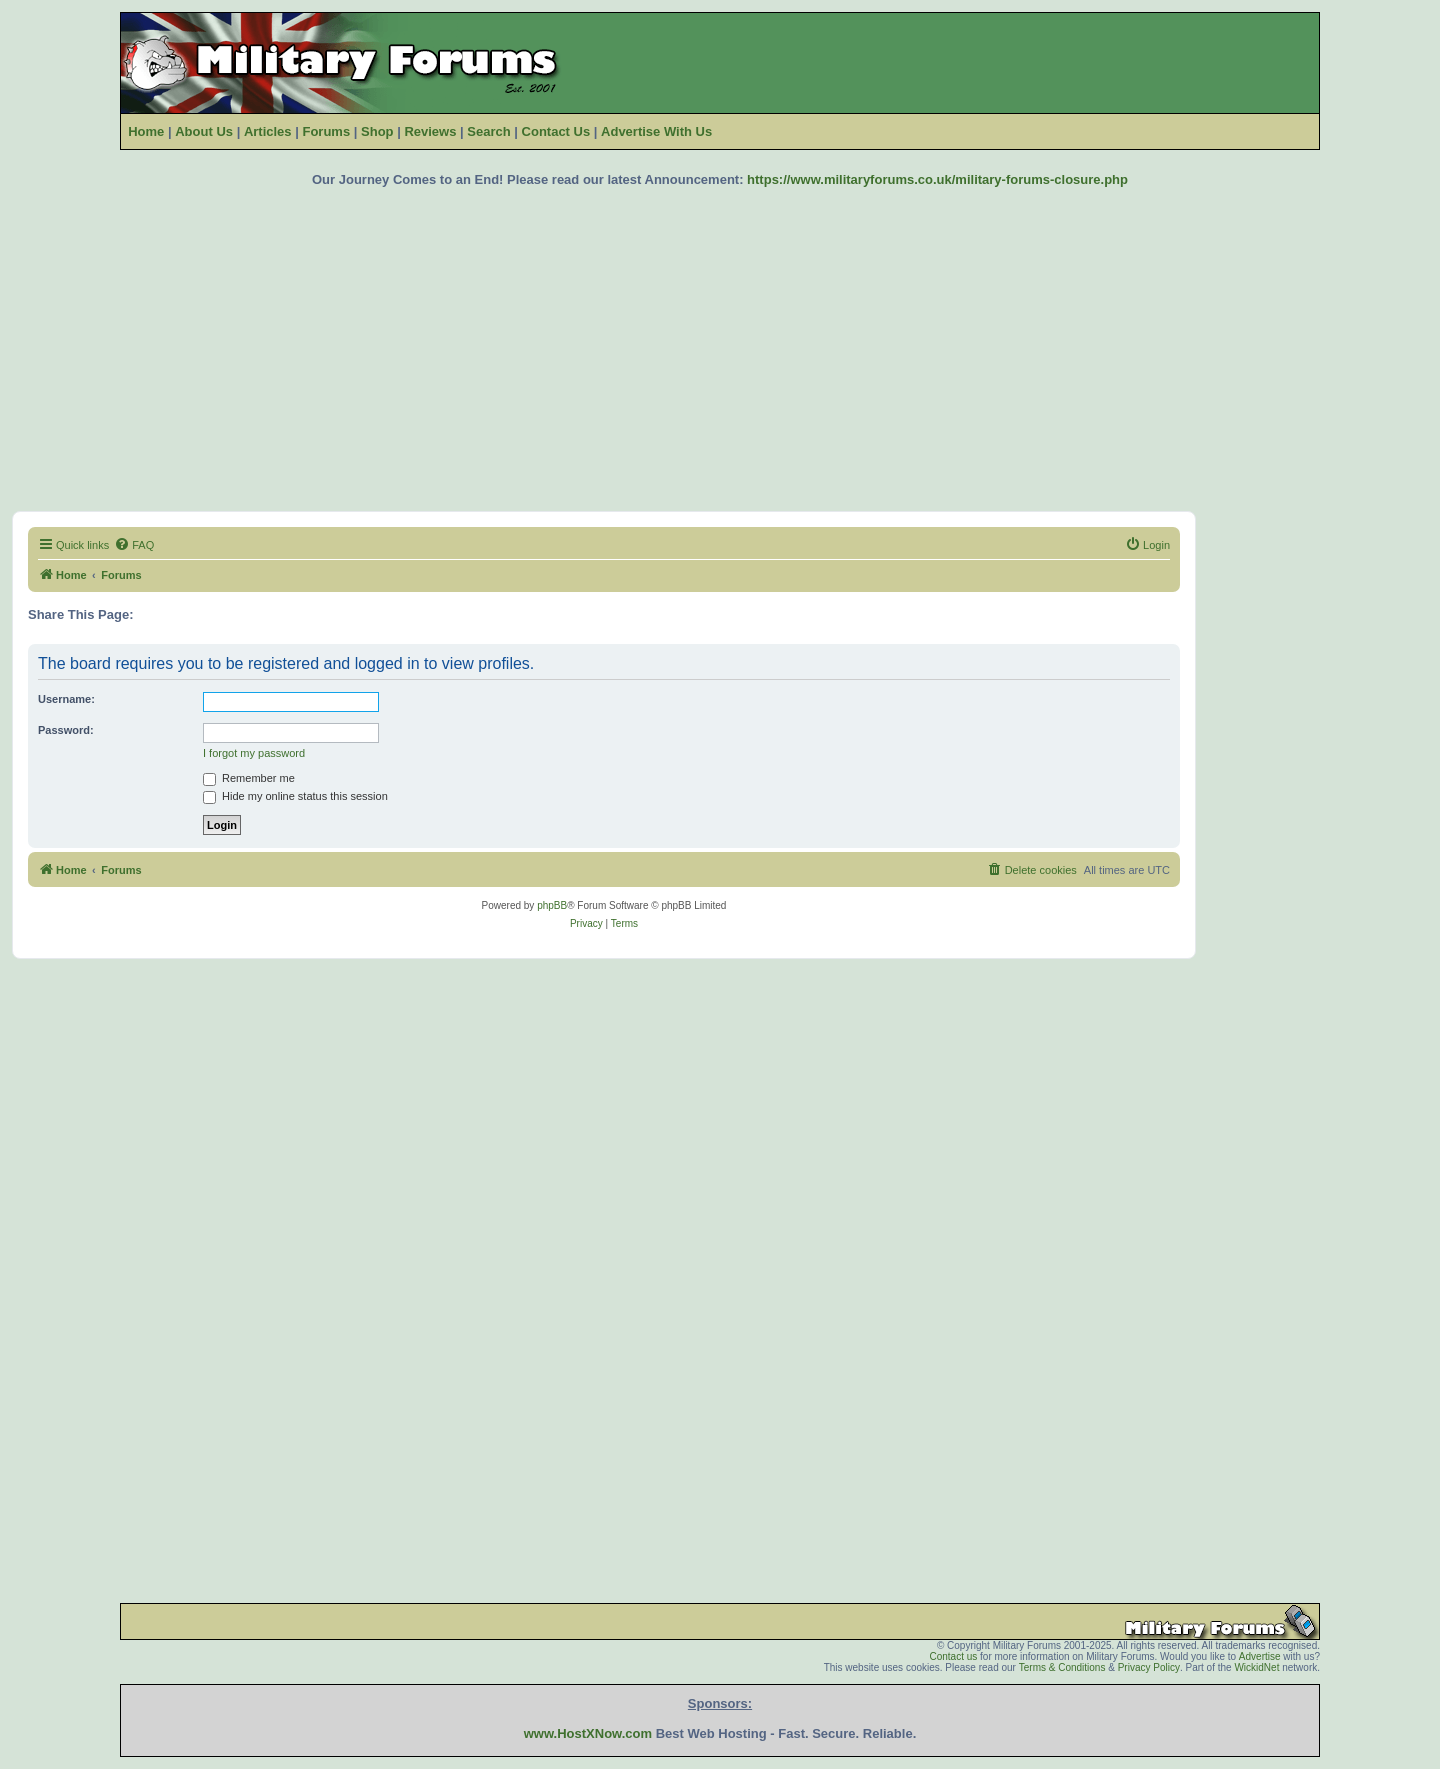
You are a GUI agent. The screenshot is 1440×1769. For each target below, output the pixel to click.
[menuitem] (134, 545)
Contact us (953, 1656)
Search (488, 131)
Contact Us (556, 131)
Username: (66, 699)
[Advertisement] (720, 349)
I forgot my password (254, 753)
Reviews (430, 131)
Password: (66, 730)
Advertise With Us (656, 131)
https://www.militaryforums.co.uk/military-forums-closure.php (937, 179)
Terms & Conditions (1062, 1667)
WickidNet (1256, 1667)
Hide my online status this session (295, 796)
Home (146, 131)
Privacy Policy (1149, 1667)
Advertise (1260, 1656)
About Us (204, 131)
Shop (377, 131)
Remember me (249, 778)
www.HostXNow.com (588, 1733)
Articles (268, 131)
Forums (326, 131)
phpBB (552, 905)
